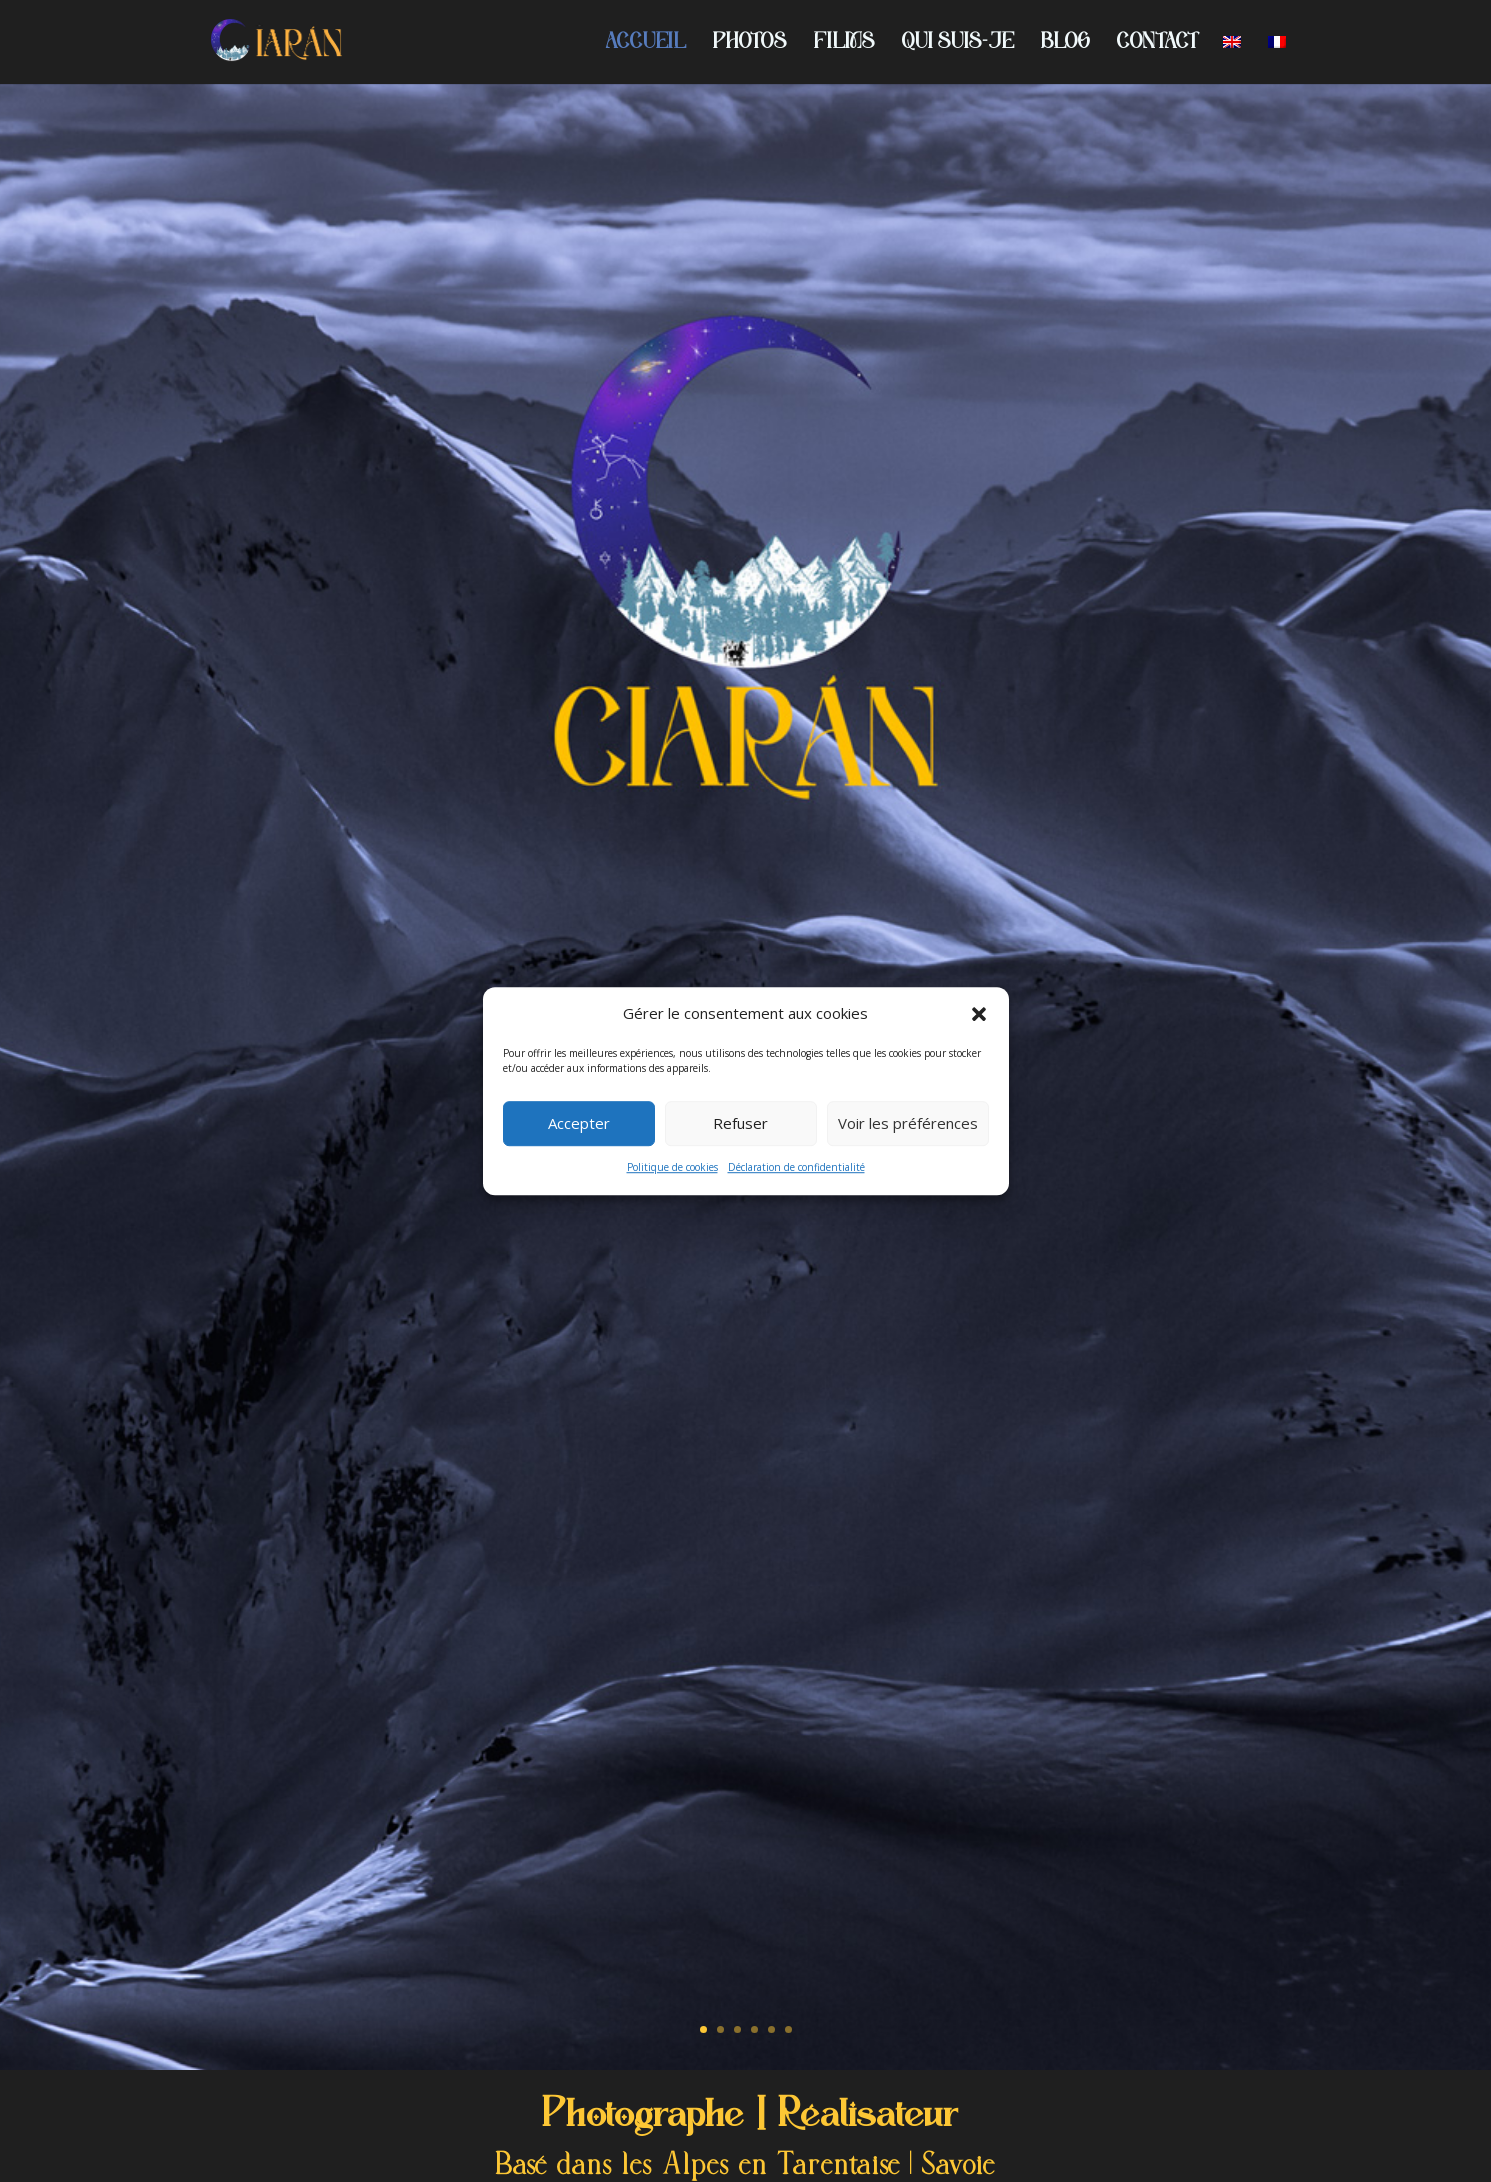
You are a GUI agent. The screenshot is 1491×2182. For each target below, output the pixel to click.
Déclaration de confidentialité (796, 1167)
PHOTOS (750, 44)
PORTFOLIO (745, 1213)
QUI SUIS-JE (958, 44)
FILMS (844, 44)
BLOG (1065, 44)
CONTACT (1156, 44)
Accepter (579, 1124)
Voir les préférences (908, 1124)
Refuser (740, 1124)
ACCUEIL (646, 44)
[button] (979, 1014)
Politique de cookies (672, 1167)
